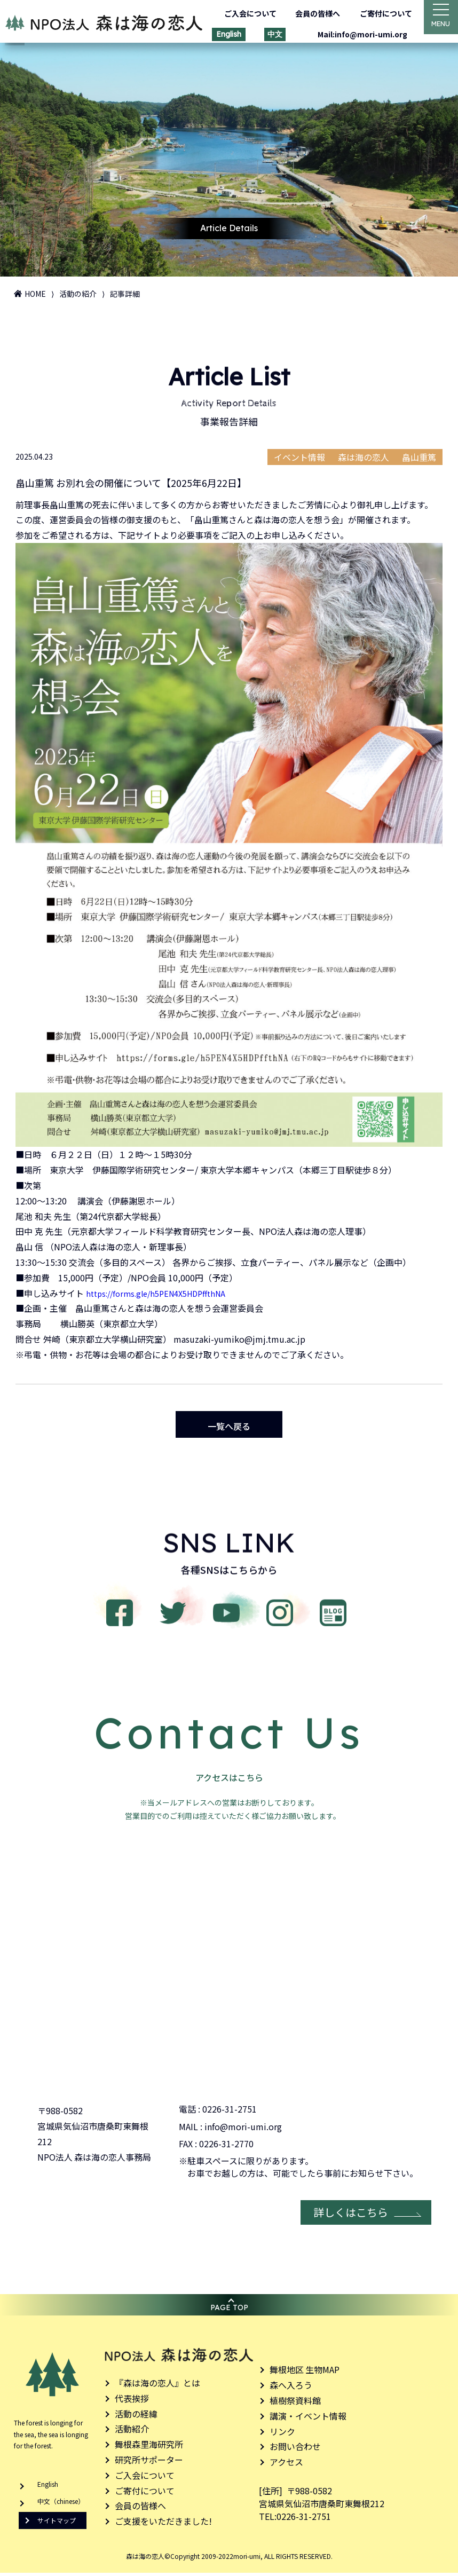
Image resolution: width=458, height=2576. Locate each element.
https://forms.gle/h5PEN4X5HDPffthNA (163, 1291)
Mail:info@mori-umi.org (356, 34)
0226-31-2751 (229, 2112)
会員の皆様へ (311, 13)
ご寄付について (379, 13)
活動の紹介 (78, 293)
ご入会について (244, 13)
